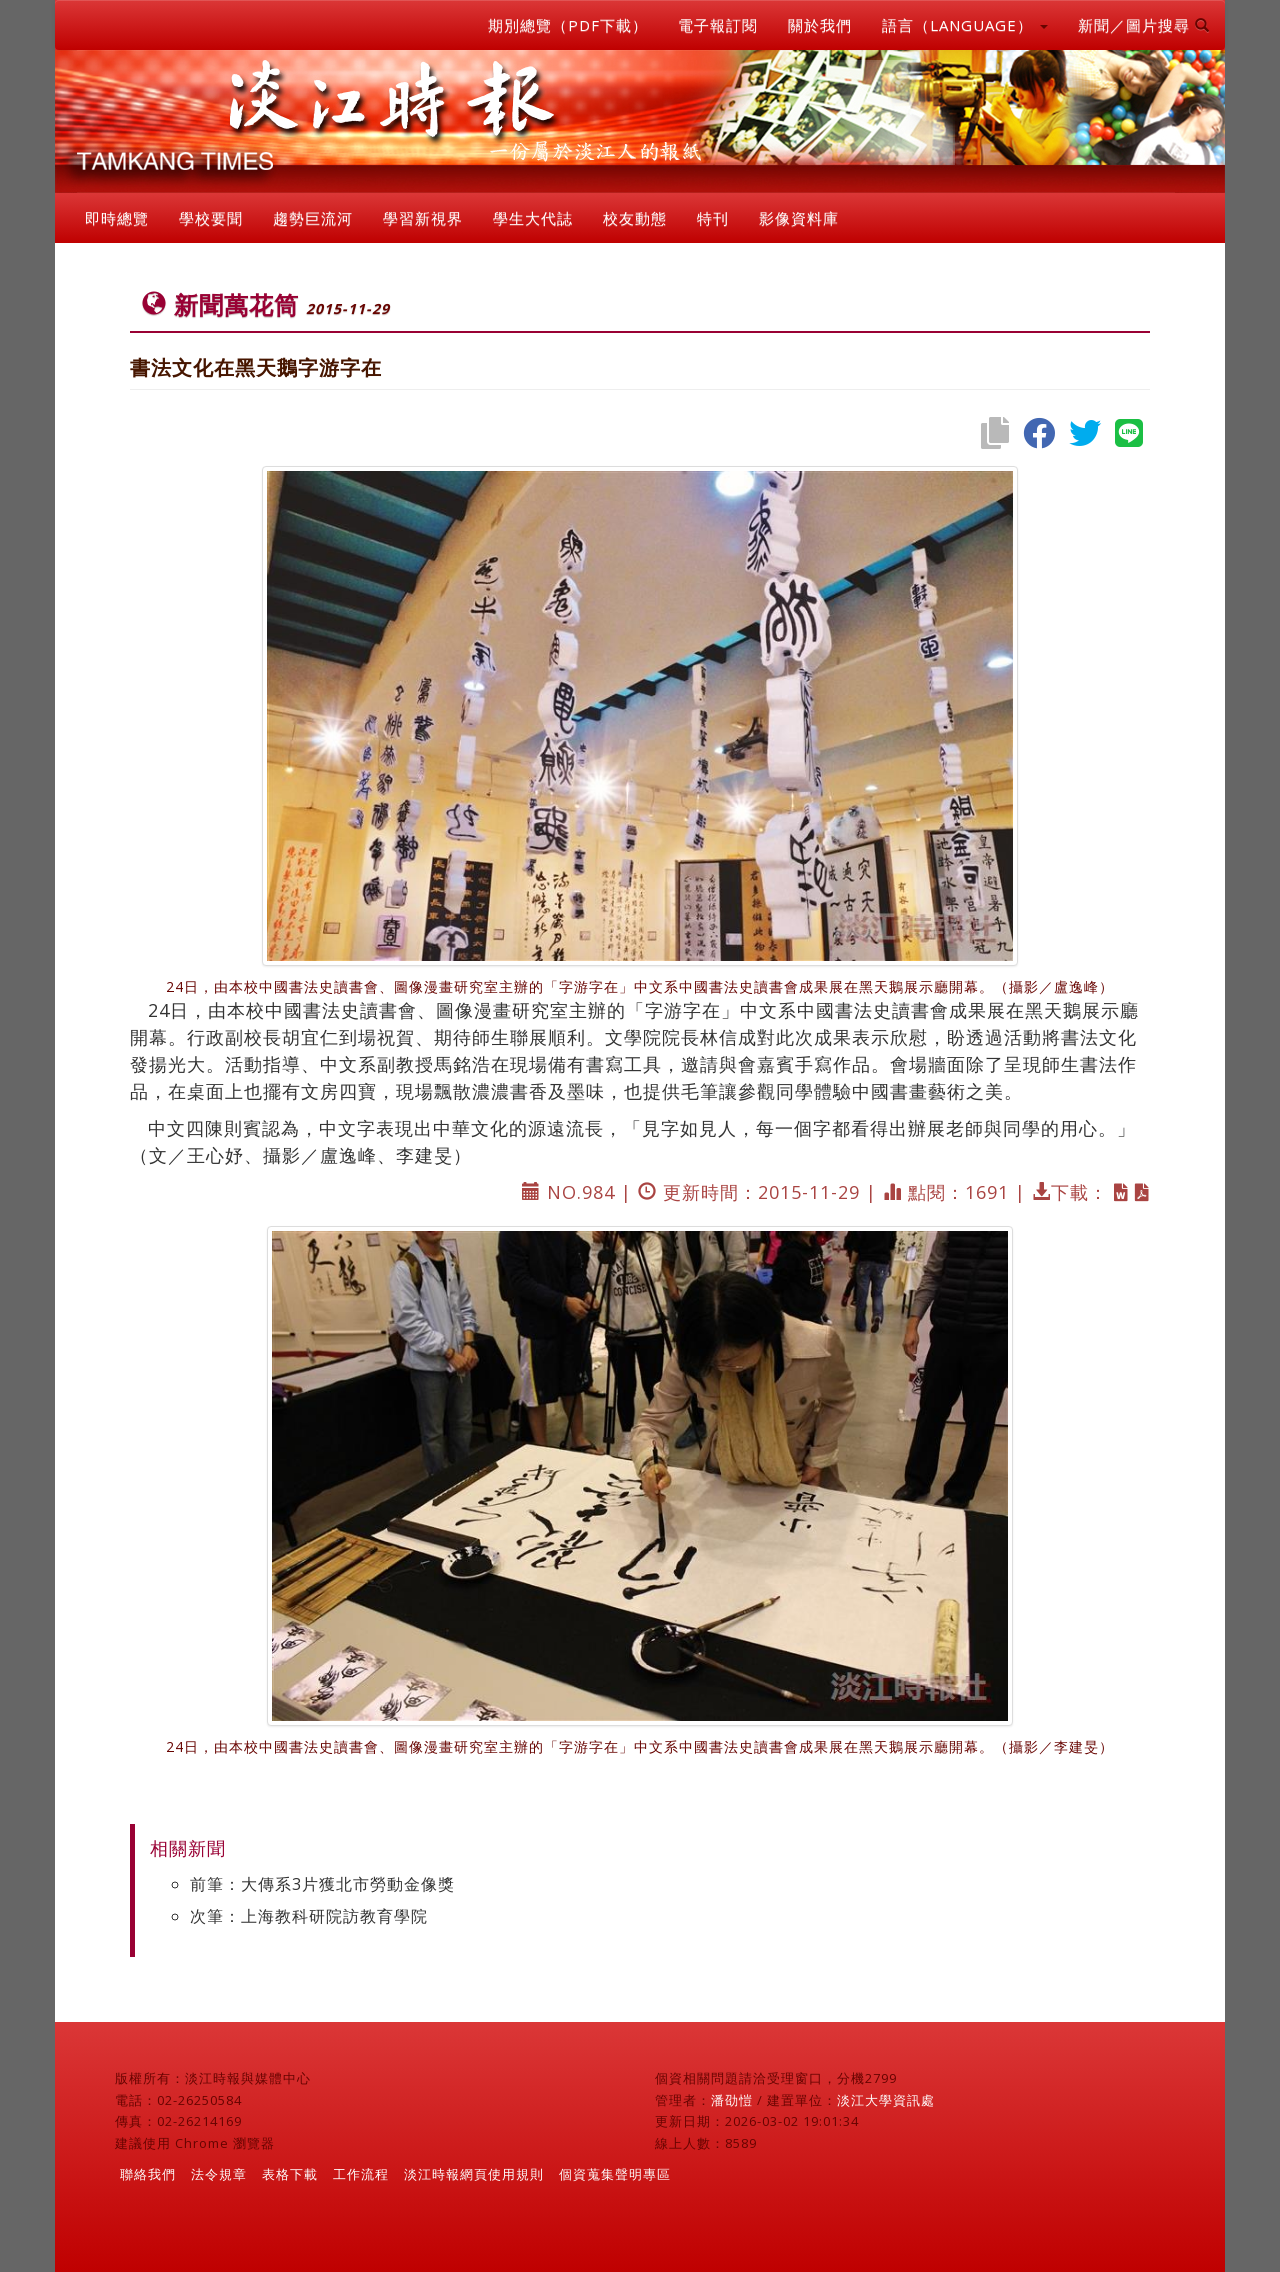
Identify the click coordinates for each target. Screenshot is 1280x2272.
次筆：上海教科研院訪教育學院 (309, 1916)
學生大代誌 (533, 218)
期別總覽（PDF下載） (568, 25)
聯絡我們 (148, 2174)
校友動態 (635, 218)
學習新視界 (423, 218)
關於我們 (820, 25)
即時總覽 (117, 218)
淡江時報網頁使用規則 (474, 2174)
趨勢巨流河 (313, 218)
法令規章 (219, 2174)
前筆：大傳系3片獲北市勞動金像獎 (322, 1884)
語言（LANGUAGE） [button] (965, 25)
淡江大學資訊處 (886, 2100)
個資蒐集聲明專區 (615, 2174)
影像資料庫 (799, 218)
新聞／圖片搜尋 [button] (1144, 25)
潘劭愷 (732, 2100)
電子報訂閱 (718, 25)
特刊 (713, 218)
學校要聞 (211, 218)
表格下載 (290, 2174)
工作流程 (361, 2174)
